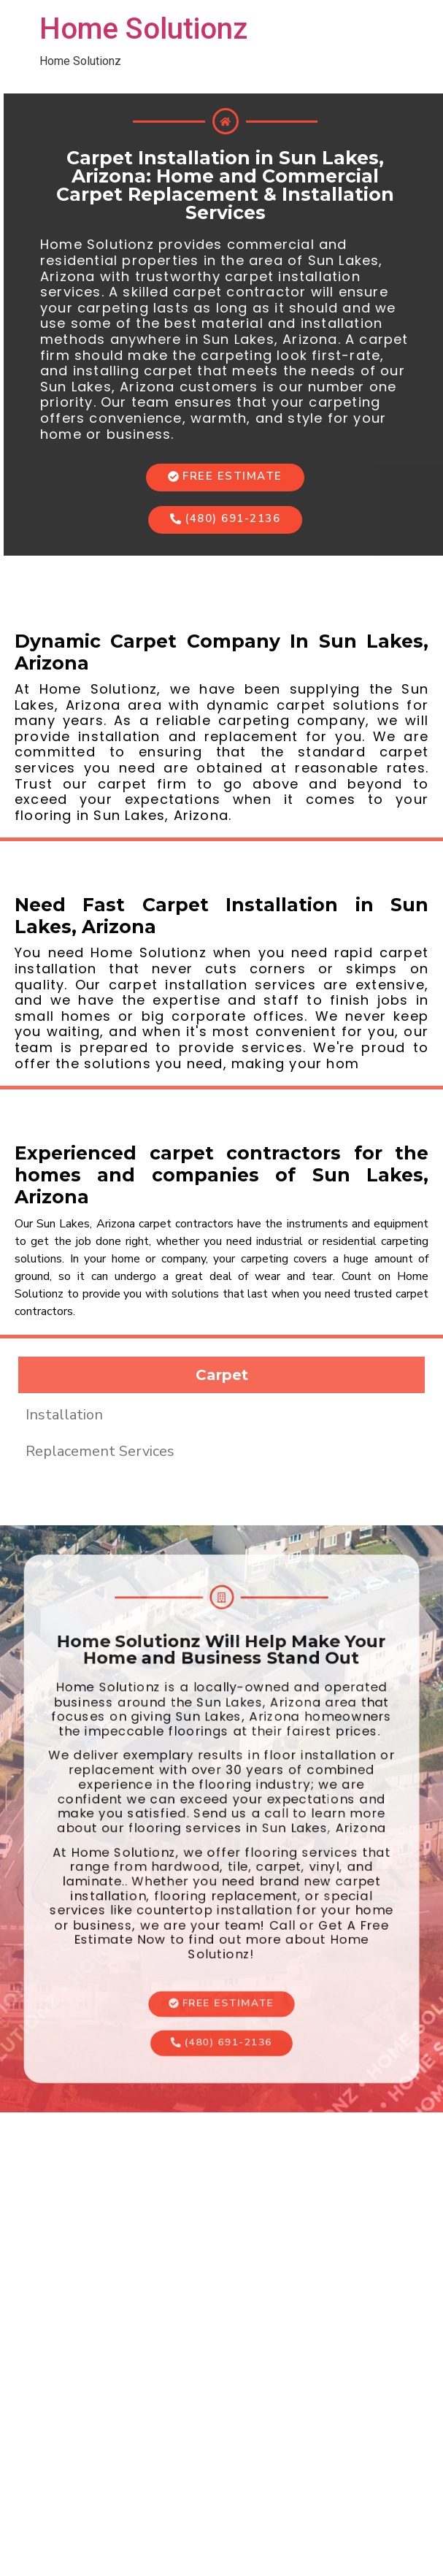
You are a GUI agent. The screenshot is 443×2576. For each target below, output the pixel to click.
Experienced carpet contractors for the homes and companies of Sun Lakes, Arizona (221, 1175)
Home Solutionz (143, 29)
